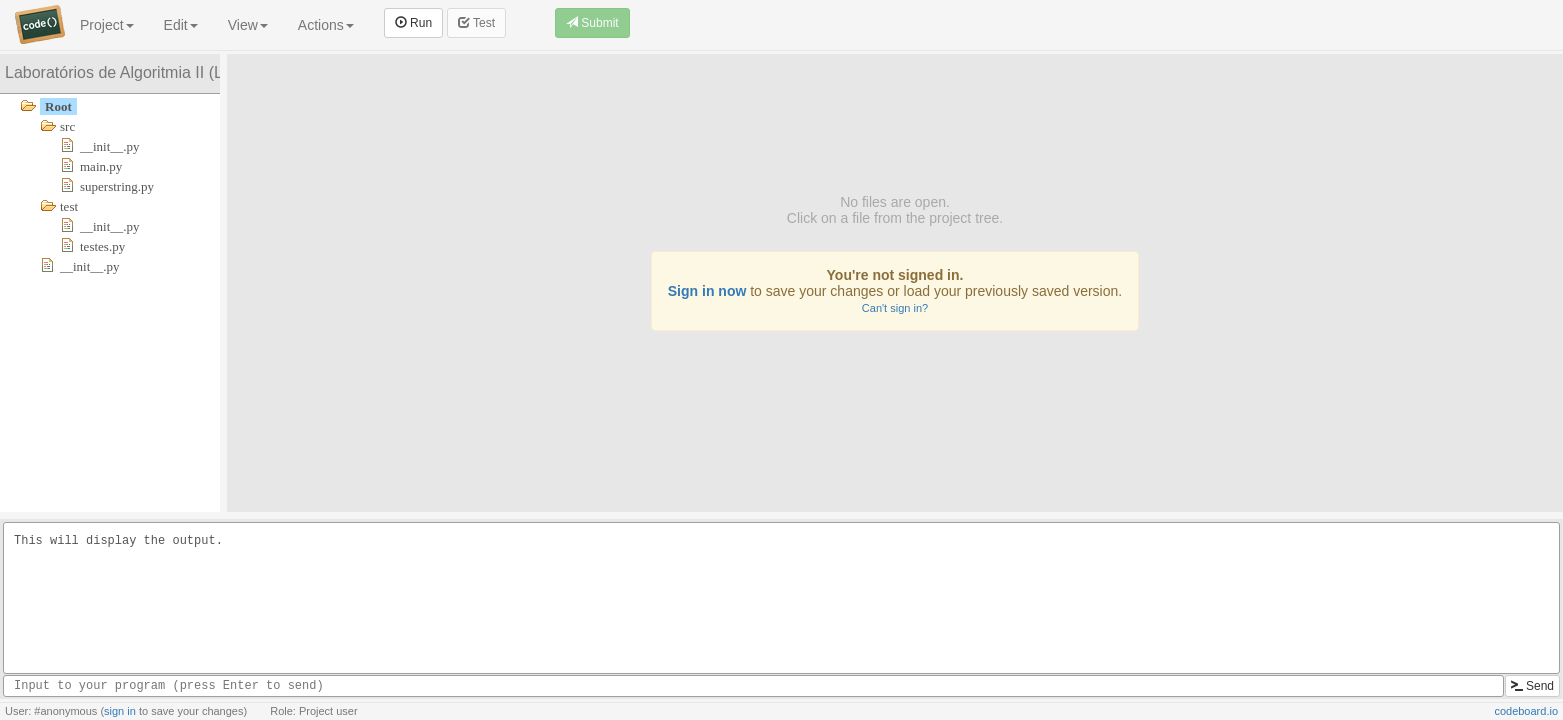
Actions (326, 25)
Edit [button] (181, 25)
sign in (120, 711)
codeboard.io (1526, 711)
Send (1532, 686)
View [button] (248, 25)
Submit (592, 23)
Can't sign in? (895, 308)
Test (476, 23)
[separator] (223, 283)
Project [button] (107, 25)
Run (413, 23)
